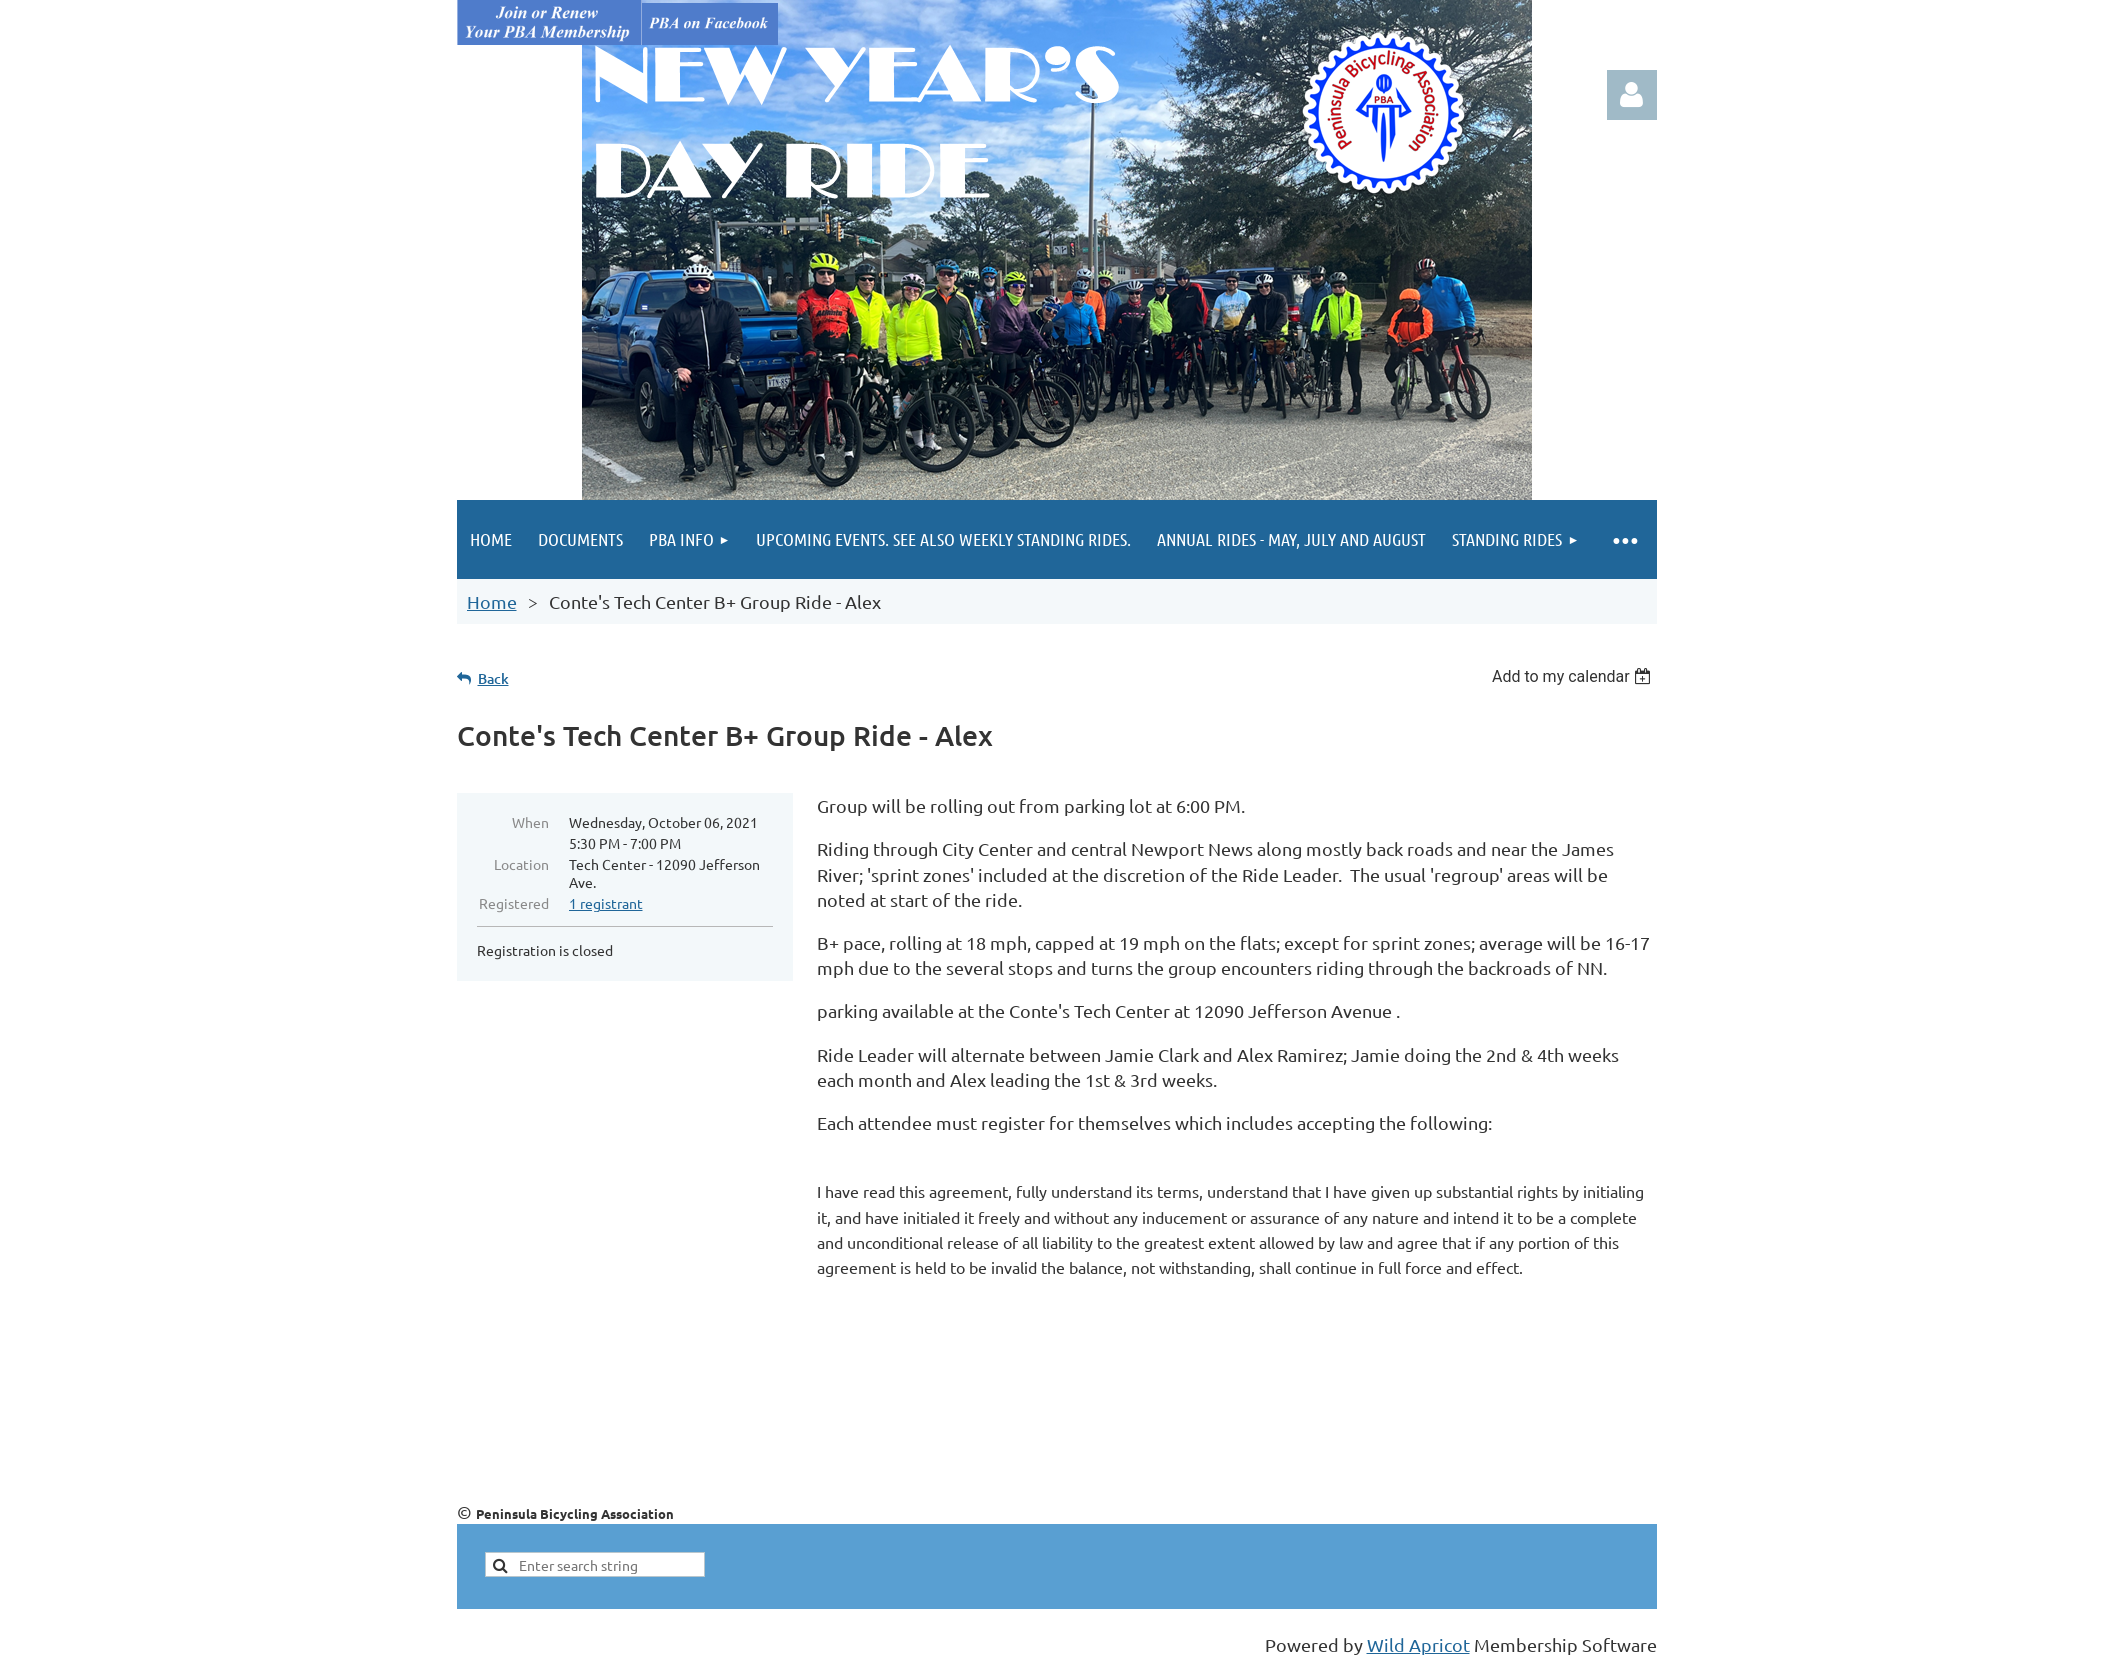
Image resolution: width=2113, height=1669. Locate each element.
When (530, 822)
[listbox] (1574, 676)
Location (521, 864)
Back (493, 678)
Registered (514, 903)
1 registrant (606, 903)
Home (492, 601)
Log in (1632, 95)
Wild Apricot (1418, 1644)
